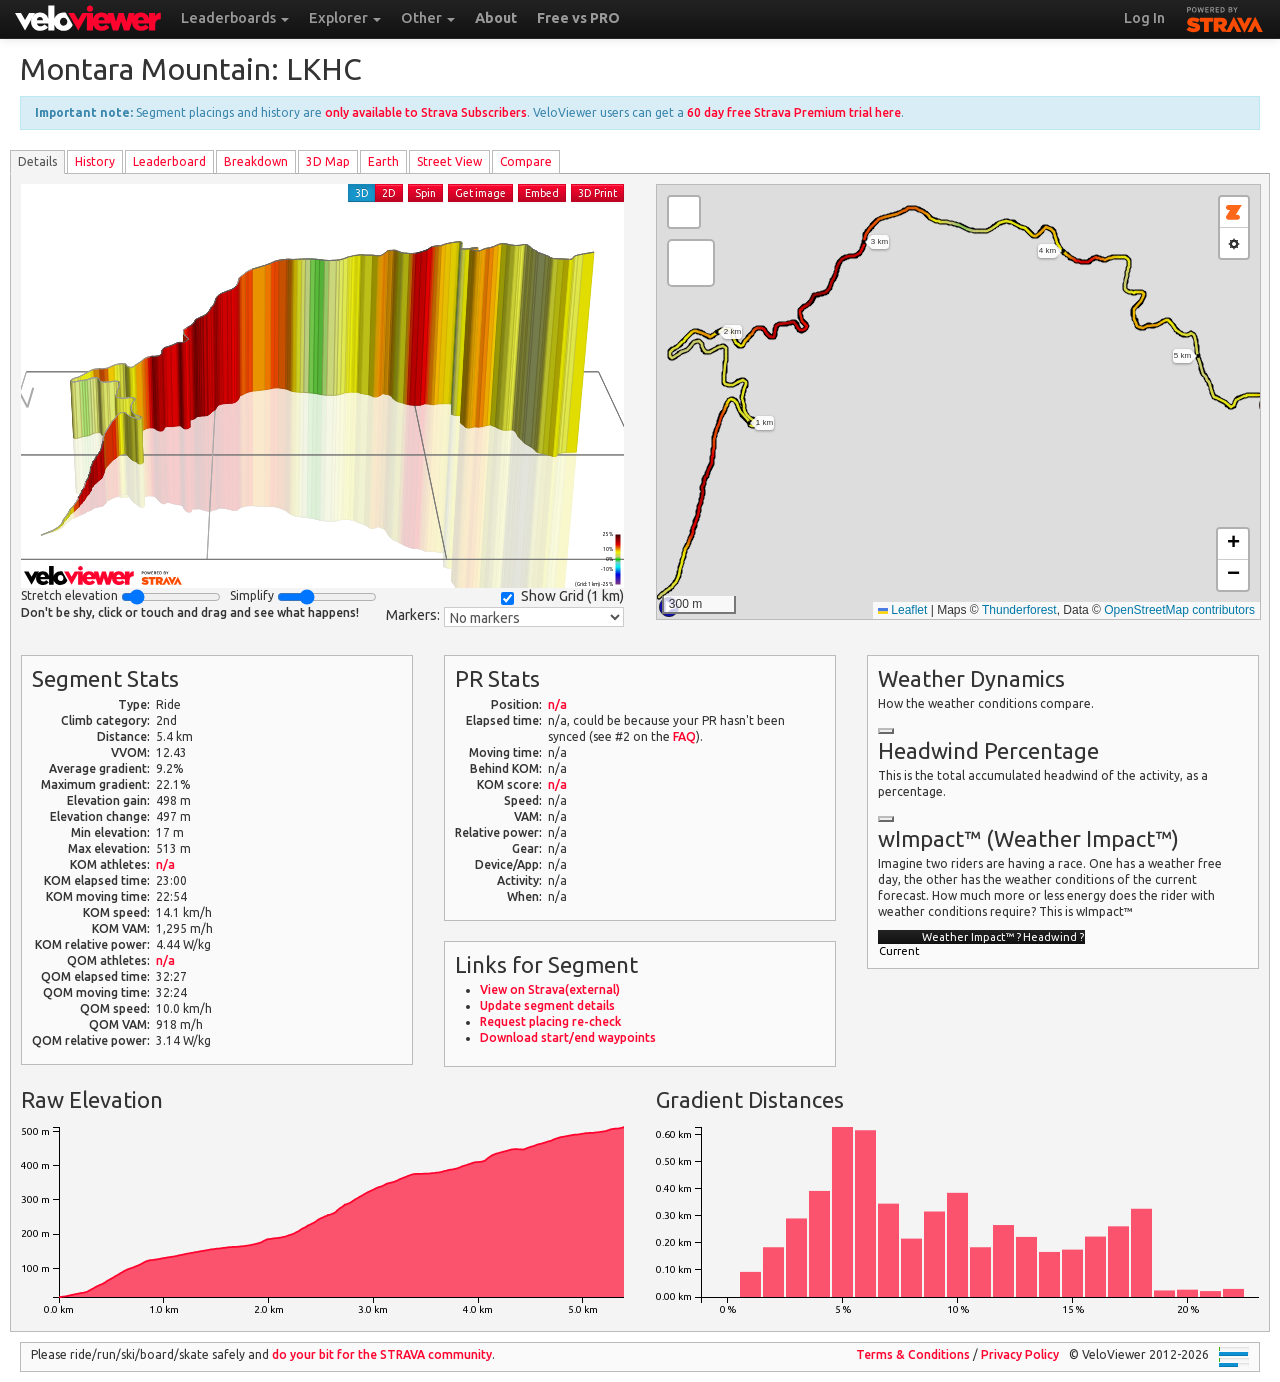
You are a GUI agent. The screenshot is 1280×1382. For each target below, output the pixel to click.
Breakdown (256, 161)
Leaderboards (235, 18)
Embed (542, 193)
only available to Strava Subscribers (426, 112)
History (95, 161)
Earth (383, 161)
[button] (691, 263)
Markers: (413, 615)
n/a (165, 864)
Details (37, 161)
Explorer (345, 18)
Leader (169, 161)
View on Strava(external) (550, 989)
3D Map (328, 161)
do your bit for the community (382, 1354)
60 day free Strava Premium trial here (794, 112)
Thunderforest (1019, 610)
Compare (526, 161)
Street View (449, 161)
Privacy (1020, 1354)
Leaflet (902, 610)
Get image (480, 193)
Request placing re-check (550, 1021)
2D (389, 193)
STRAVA (1225, 17)
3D (362, 193)
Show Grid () (562, 596)
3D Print (597, 193)
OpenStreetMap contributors (1179, 610)
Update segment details (547, 1005)
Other (428, 18)
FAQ (684, 736)
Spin (425, 193)
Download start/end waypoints (568, 1037)
